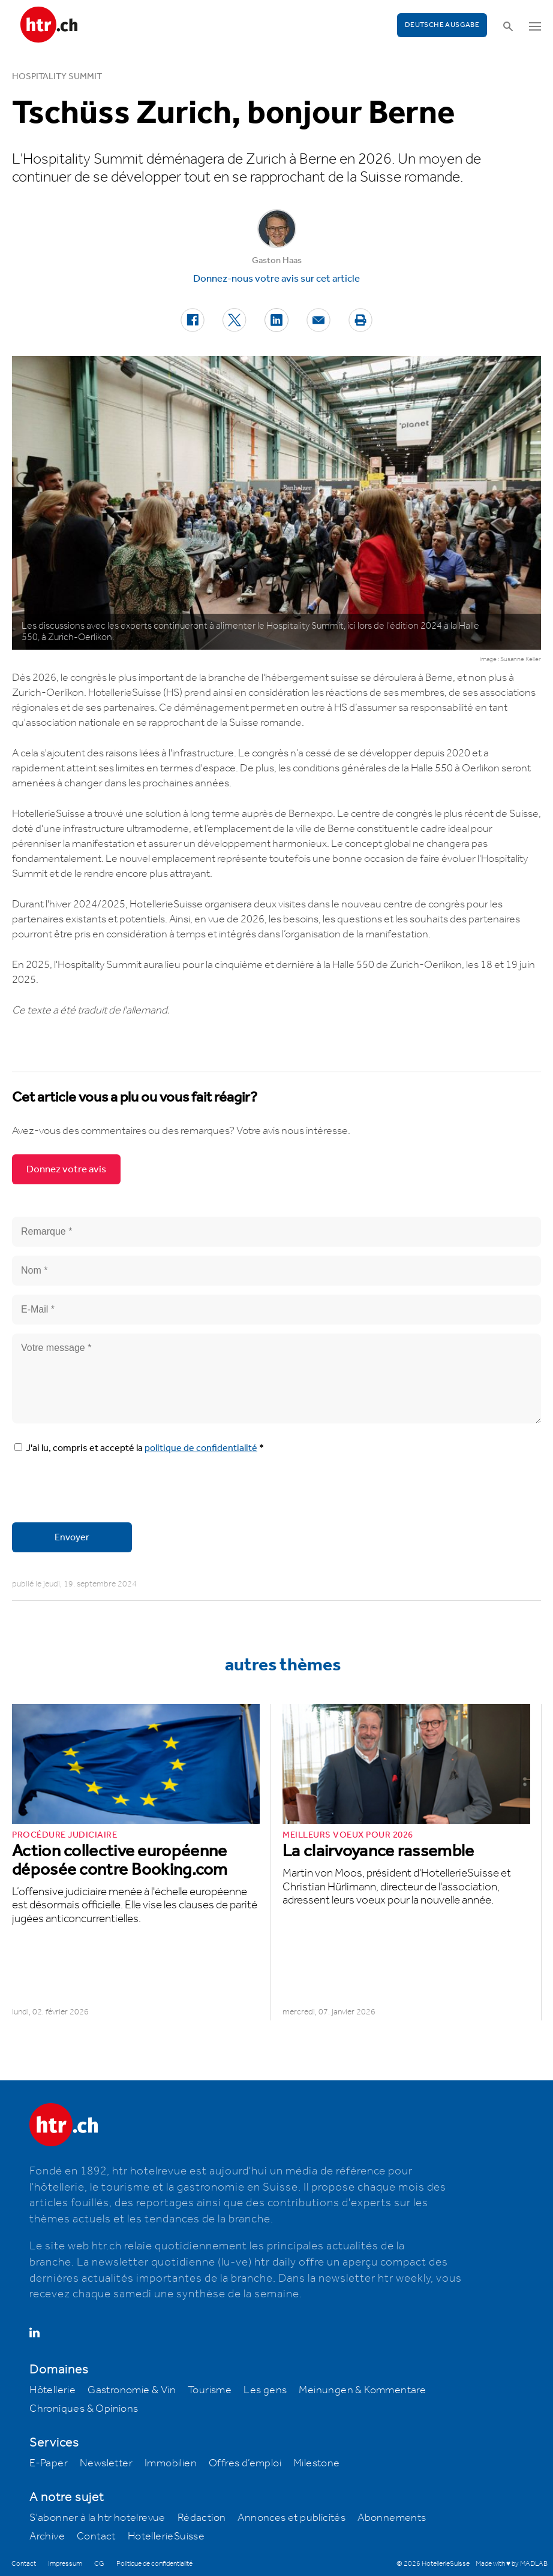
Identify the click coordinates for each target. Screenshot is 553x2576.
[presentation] (103, 1490)
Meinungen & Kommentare (362, 2390)
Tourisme (210, 2390)
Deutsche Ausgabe (442, 25)
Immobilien (171, 2463)
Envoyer (72, 1537)
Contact (96, 2536)
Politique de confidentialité (154, 2563)
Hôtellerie (52, 2390)
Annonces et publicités (291, 2517)
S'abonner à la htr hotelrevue (97, 2517)
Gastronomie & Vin (132, 2390)
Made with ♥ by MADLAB (512, 2563)
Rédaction (202, 2517)
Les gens (265, 2390)
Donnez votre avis (66, 1169)
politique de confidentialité (201, 1448)
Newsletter (106, 2463)
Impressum (65, 2563)
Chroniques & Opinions (83, 2408)
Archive (47, 2536)
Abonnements (391, 2517)
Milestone (316, 2463)
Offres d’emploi (245, 2463)
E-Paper (48, 2463)
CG (99, 2563)
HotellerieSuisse (166, 2536)
